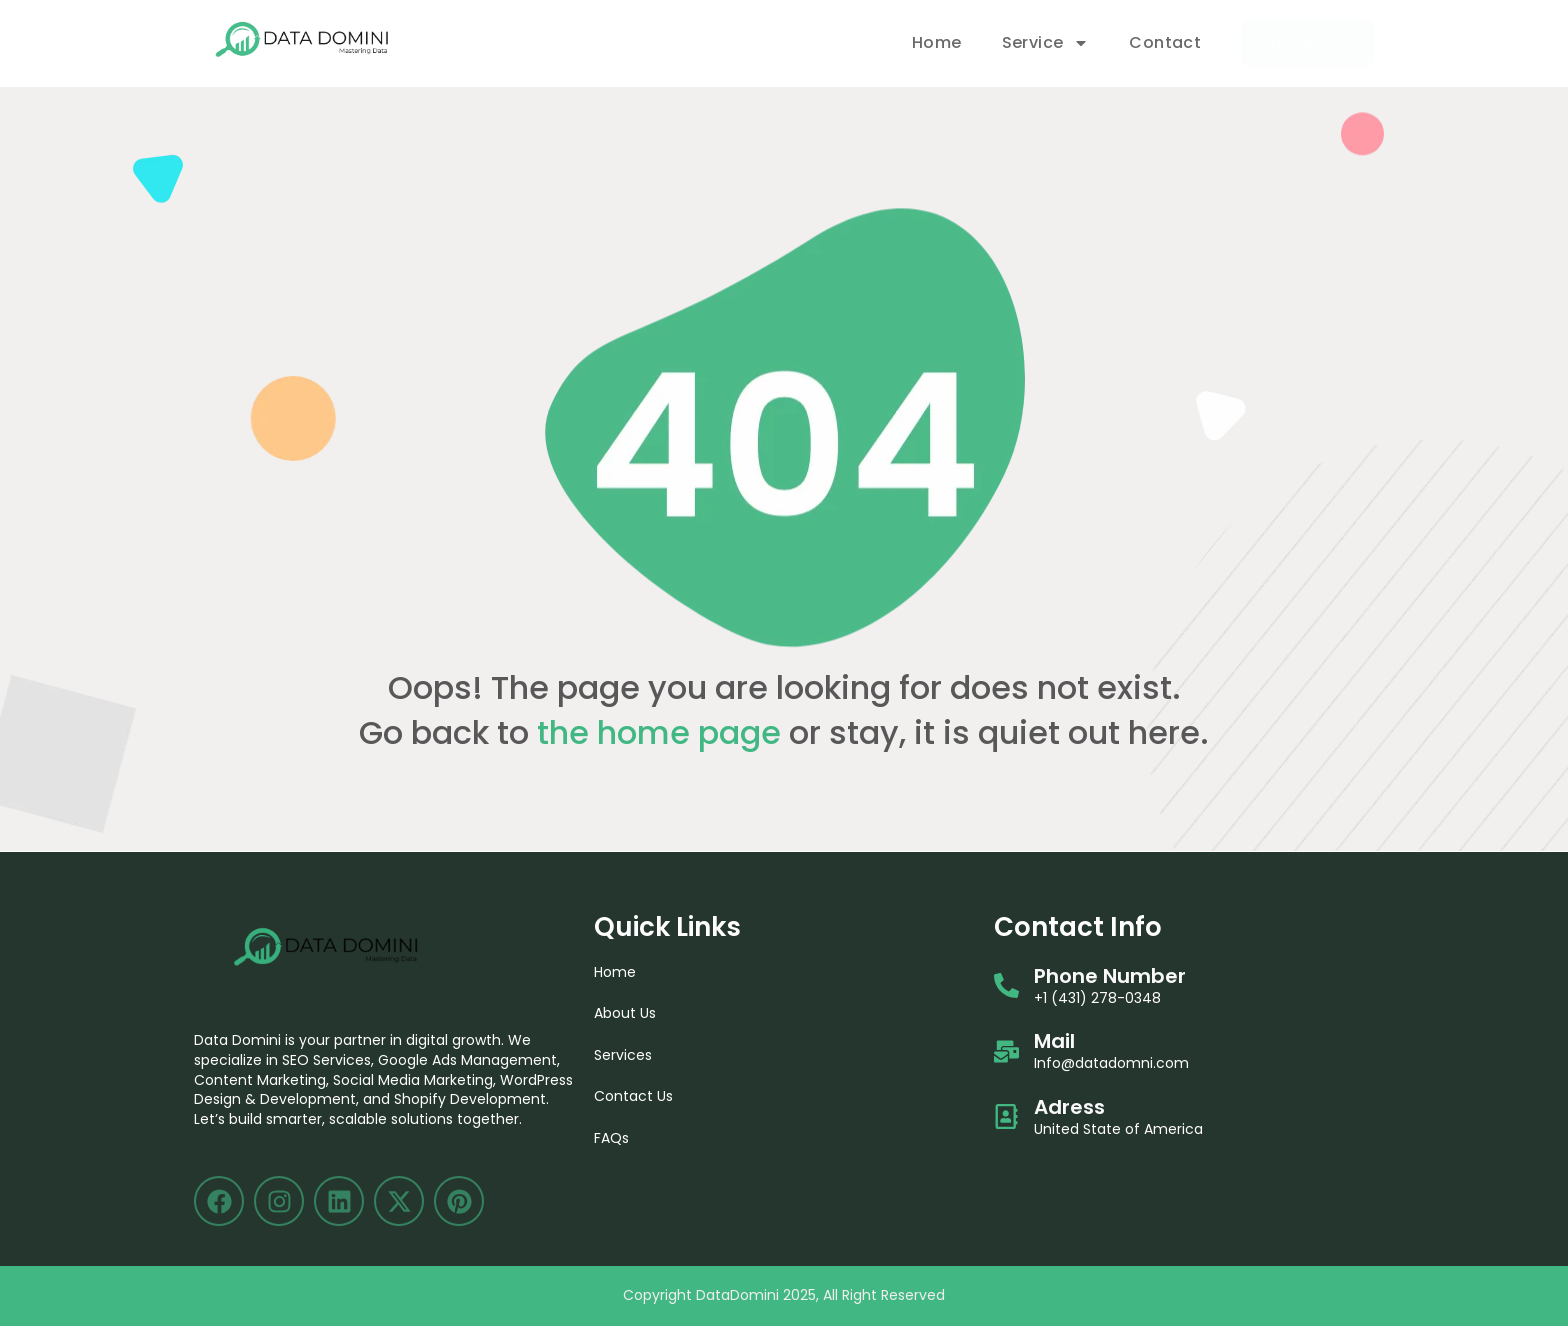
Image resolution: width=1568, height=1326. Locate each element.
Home (937, 42)
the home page (659, 732)
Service (1046, 43)
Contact (1165, 42)
